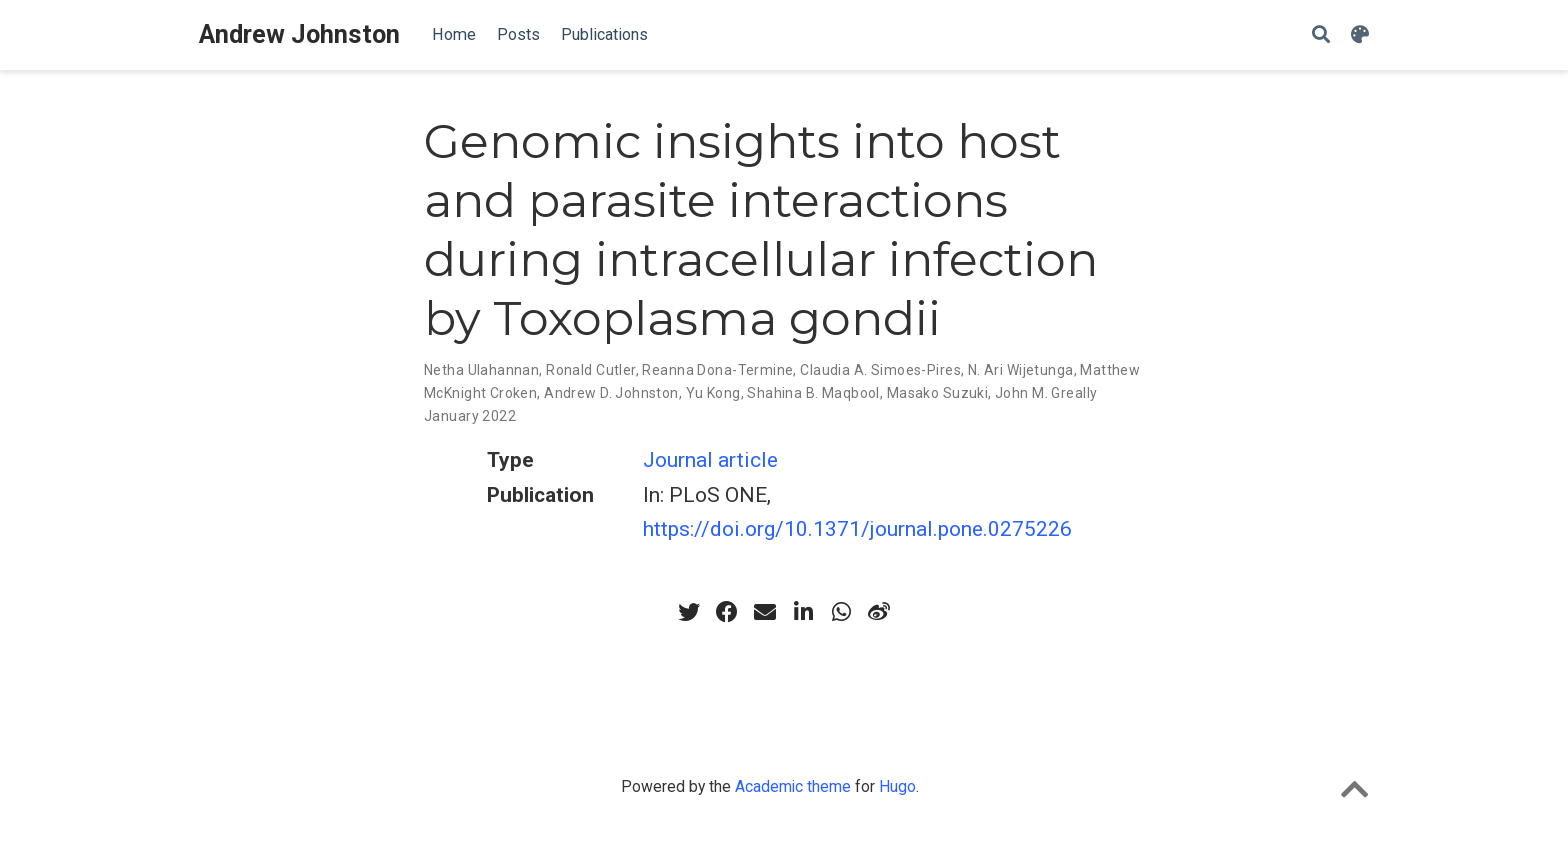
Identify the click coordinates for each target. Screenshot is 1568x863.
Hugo (897, 786)
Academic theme (793, 786)
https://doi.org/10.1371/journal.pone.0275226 (857, 529)
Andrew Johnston (299, 34)
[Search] (1321, 35)
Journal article (710, 460)
